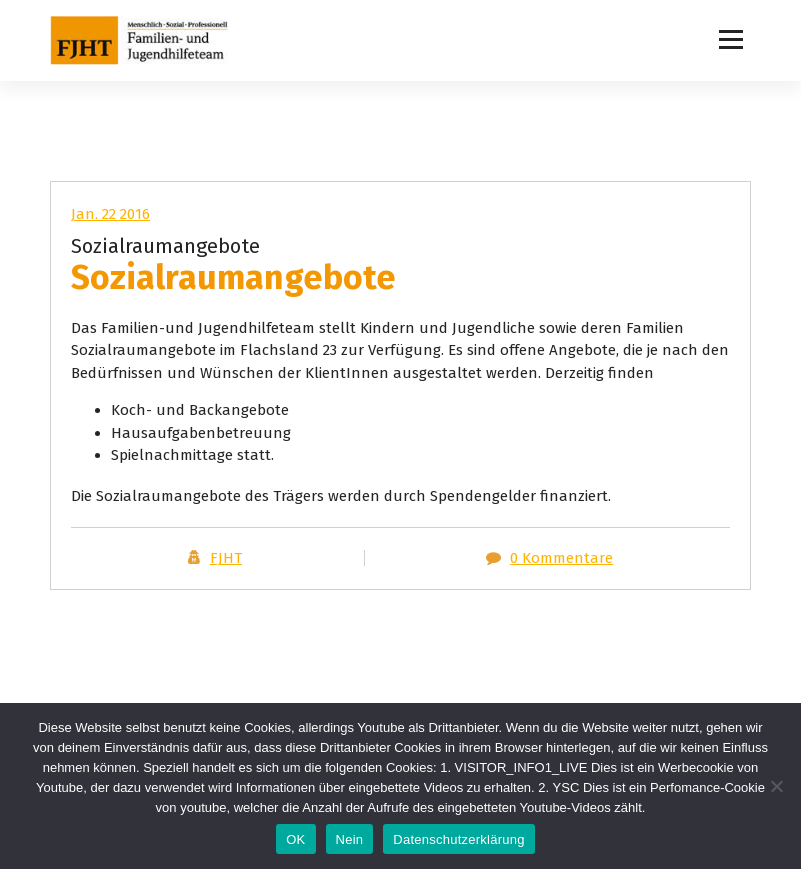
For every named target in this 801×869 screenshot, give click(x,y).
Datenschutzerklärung (458, 839)
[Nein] (776, 786)
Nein (350, 839)
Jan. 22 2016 (110, 214)
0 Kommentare (561, 558)
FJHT (226, 558)
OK (295, 839)
